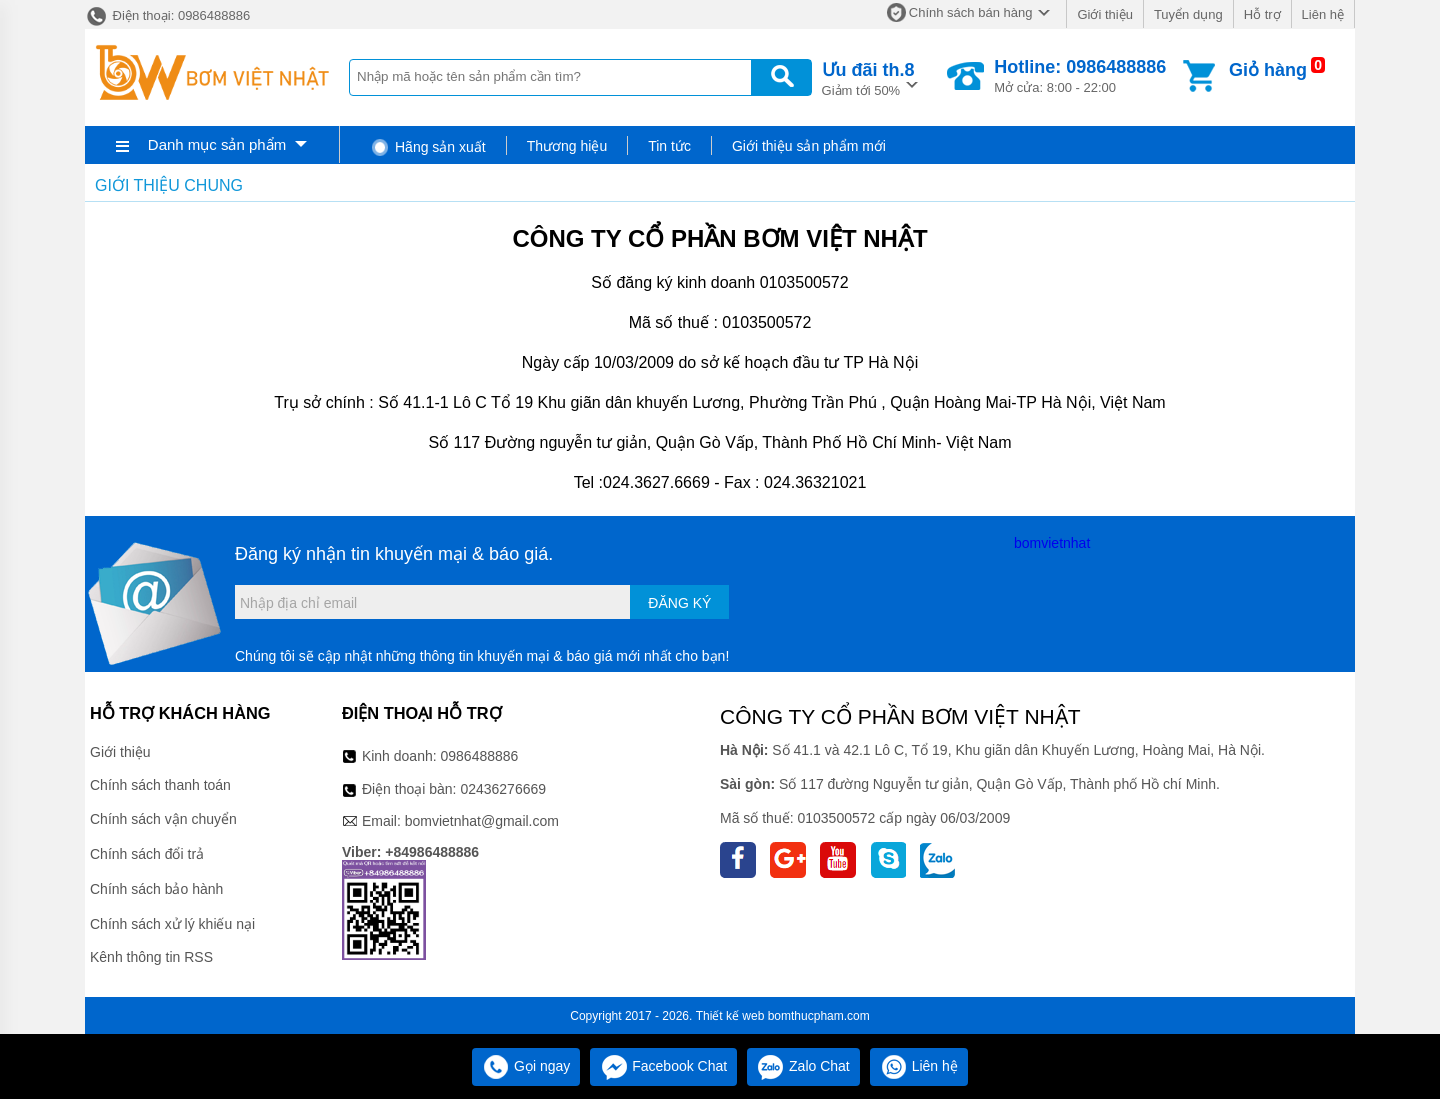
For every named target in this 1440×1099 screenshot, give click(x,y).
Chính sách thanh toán (160, 785)
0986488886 (480, 756)
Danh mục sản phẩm (217, 144)
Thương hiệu (567, 146)
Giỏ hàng (1268, 70)
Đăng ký (679, 603)
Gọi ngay (526, 1066)
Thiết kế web (730, 1016)
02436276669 (503, 789)
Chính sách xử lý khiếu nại (172, 924)
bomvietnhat (1052, 543)
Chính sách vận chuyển (163, 819)
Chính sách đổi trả (147, 854)
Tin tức (669, 146)
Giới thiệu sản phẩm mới (809, 146)
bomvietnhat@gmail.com (482, 821)
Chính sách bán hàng (971, 12)
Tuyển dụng (1188, 14)
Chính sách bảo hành (156, 889)
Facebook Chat (663, 1066)
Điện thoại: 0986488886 (167, 15)
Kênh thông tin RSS (151, 957)
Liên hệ (1323, 14)
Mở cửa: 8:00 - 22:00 (1080, 76)
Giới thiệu (1104, 14)
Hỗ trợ (1262, 14)
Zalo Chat (803, 1066)
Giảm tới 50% (868, 77)
